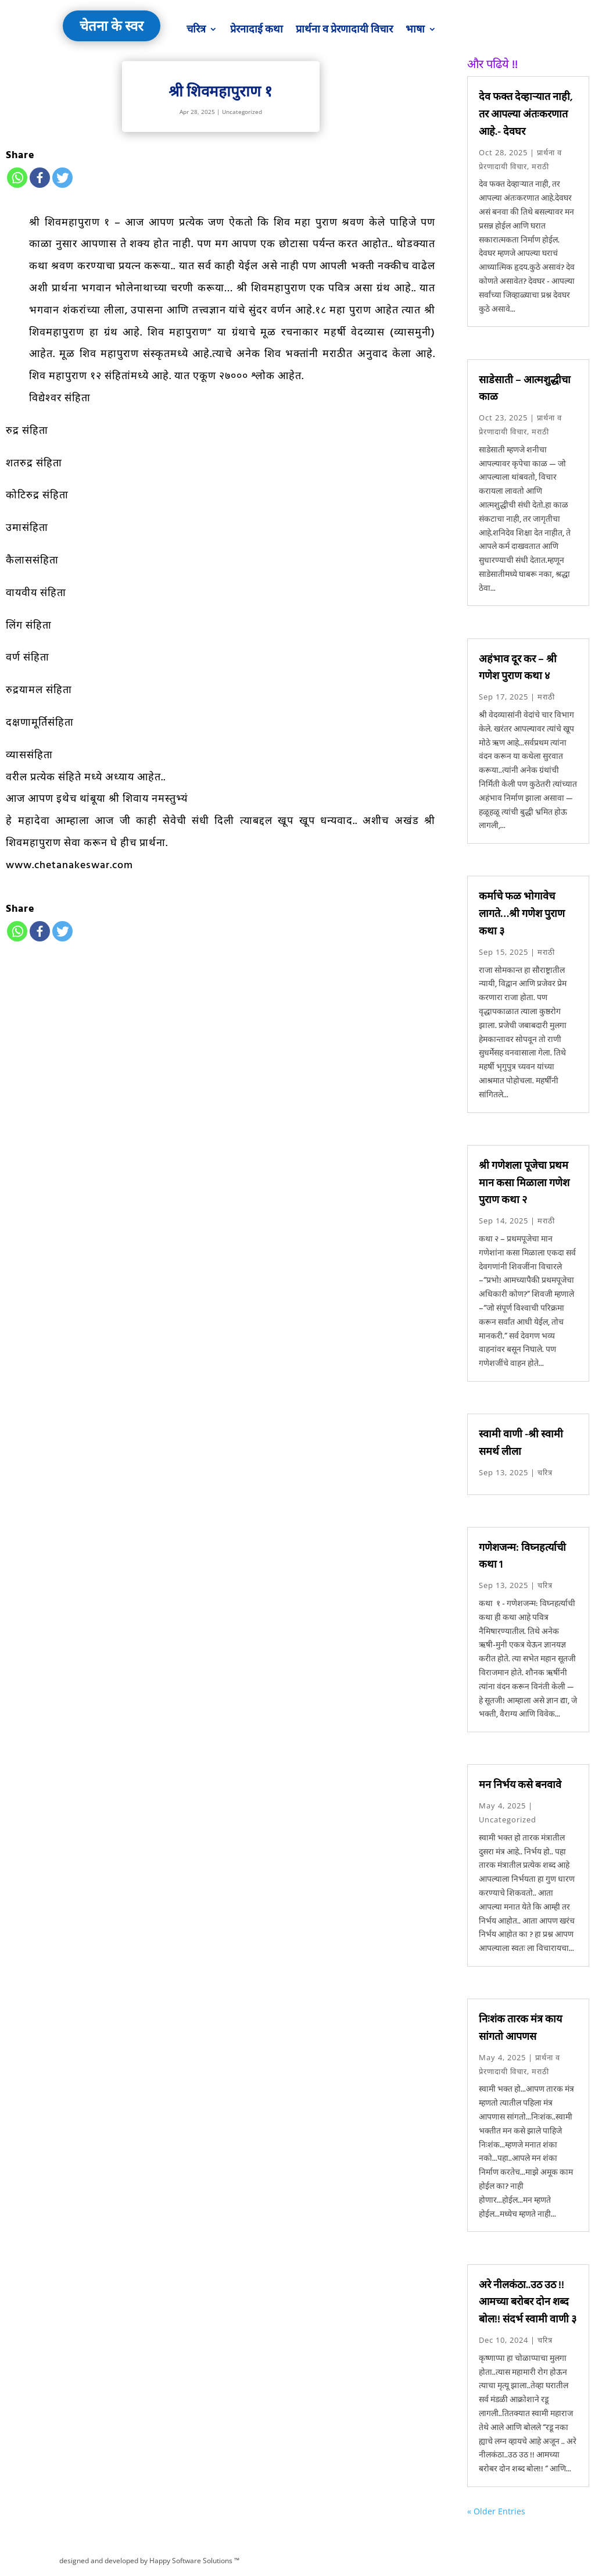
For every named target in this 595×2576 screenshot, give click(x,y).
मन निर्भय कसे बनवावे (520, 1784)
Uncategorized (242, 112)
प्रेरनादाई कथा (256, 29)
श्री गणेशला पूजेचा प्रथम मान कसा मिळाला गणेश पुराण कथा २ (524, 1182)
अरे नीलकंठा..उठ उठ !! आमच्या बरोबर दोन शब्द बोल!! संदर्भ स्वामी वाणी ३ (527, 2302)
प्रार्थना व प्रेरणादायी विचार (344, 29)
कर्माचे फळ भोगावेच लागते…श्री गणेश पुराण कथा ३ (522, 913)
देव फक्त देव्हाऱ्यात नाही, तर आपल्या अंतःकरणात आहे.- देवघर (526, 113)
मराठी (540, 166)
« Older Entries (496, 2511)
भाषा (415, 29)
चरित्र (196, 29)
